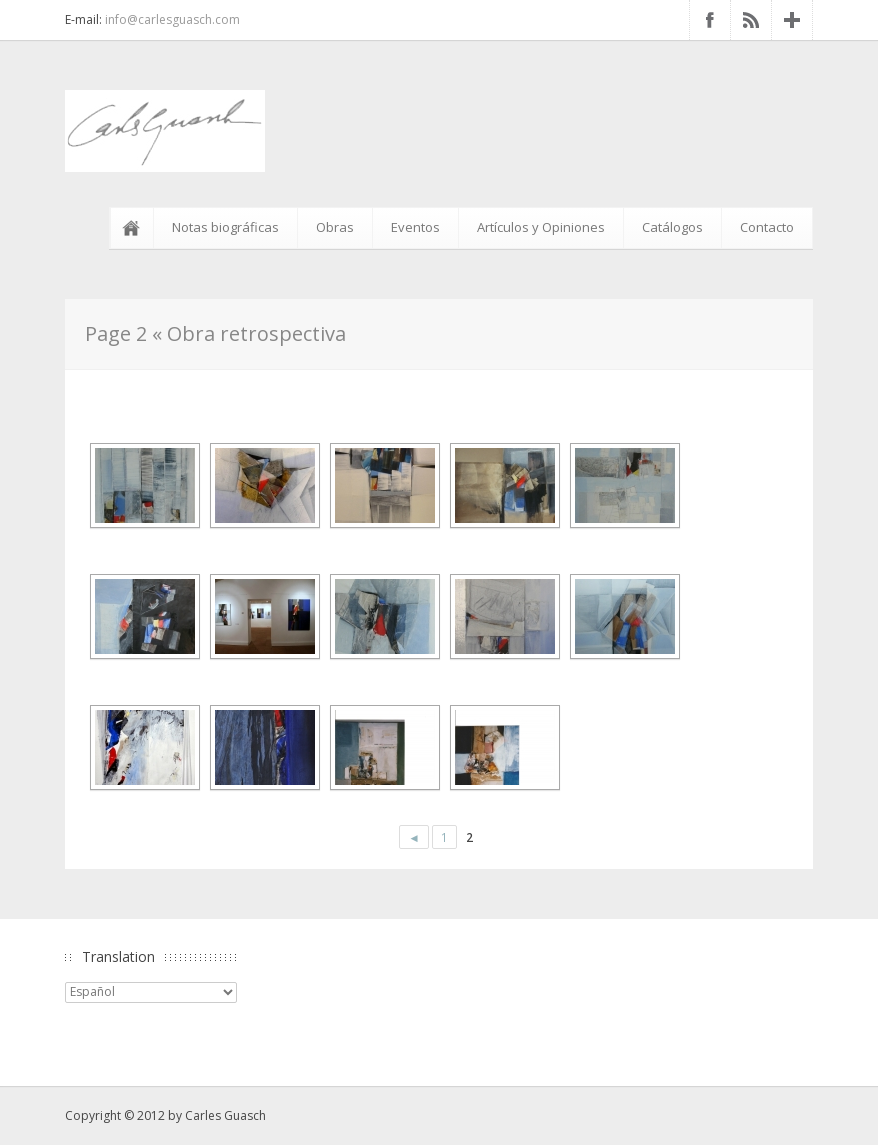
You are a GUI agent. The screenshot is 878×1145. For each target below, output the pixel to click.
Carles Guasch (225, 1115)
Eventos (415, 227)
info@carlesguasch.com (172, 19)
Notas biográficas (225, 227)
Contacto (767, 227)
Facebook (710, 20)
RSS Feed (751, 20)
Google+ (792, 20)
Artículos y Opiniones (541, 227)
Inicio (135, 228)
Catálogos (672, 227)
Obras (335, 227)
